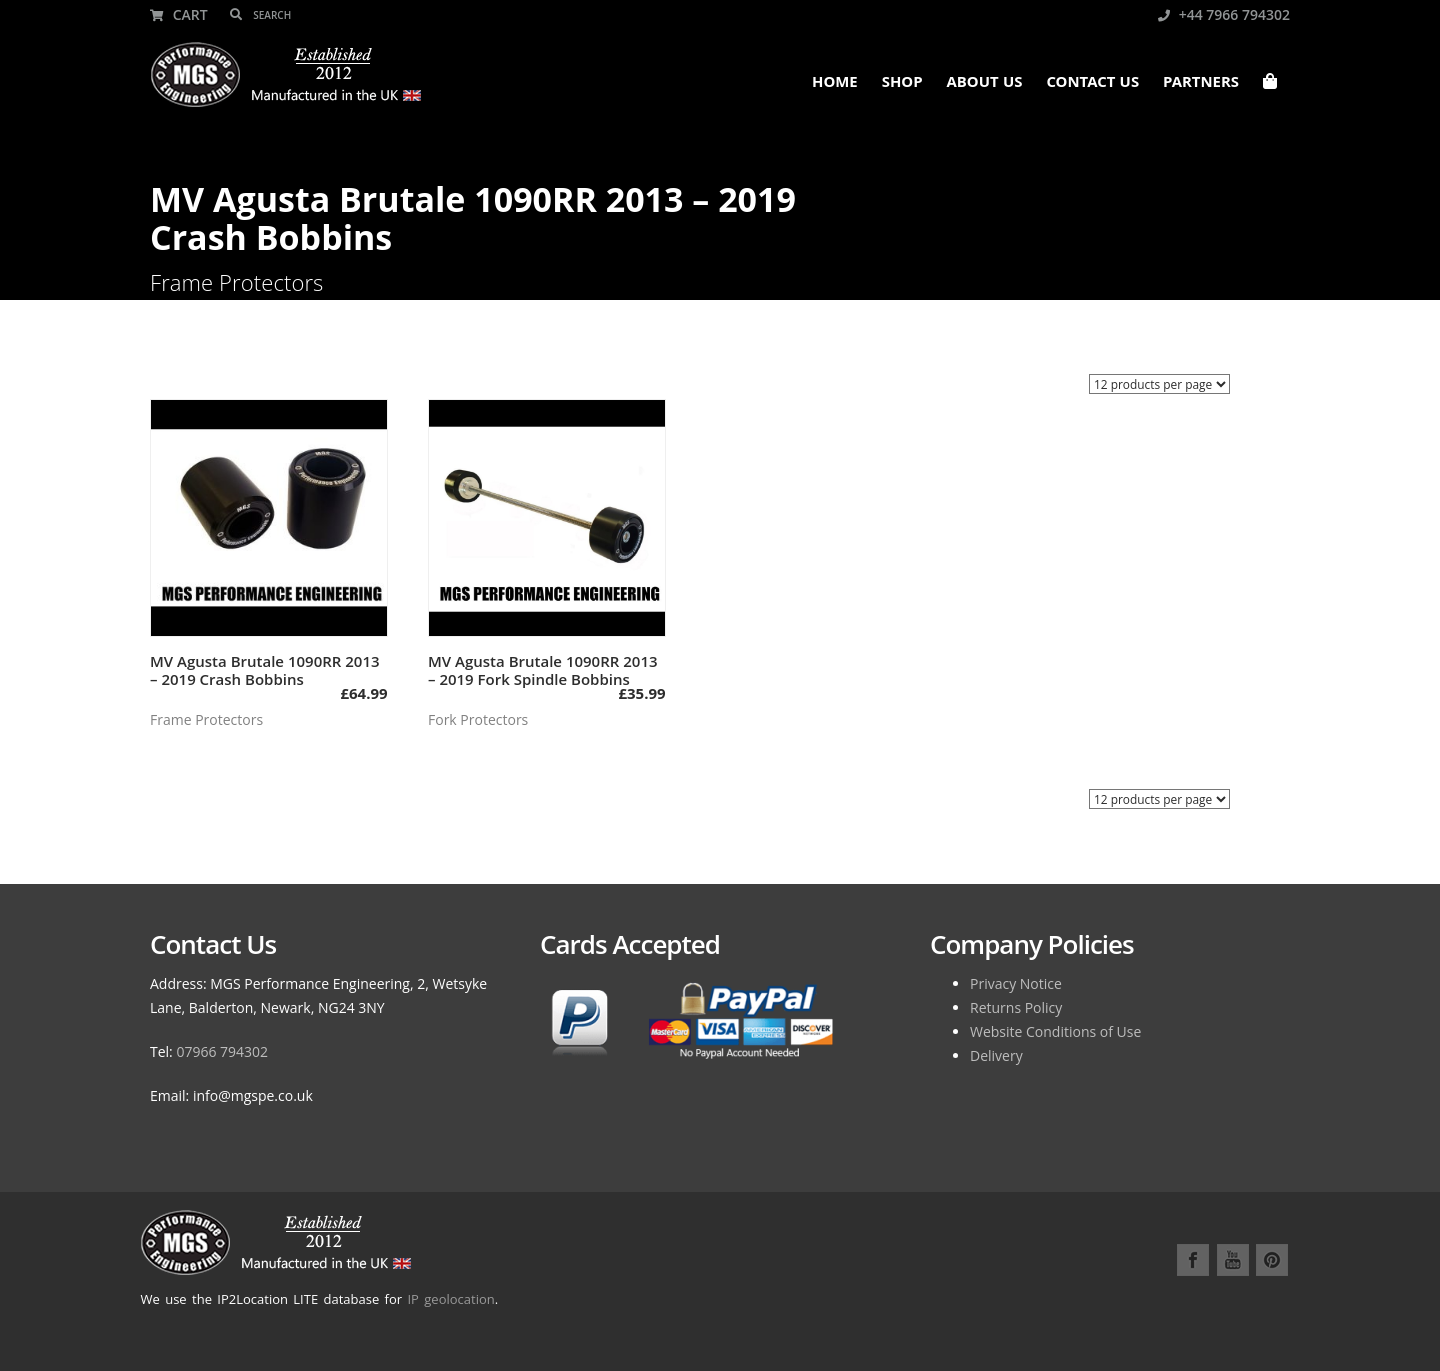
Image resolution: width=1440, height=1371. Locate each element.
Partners (1201, 84)
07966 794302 (222, 1051)
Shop (902, 84)
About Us (985, 84)
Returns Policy (1016, 1007)
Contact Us (1092, 84)
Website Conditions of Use (1055, 1031)
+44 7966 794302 (1224, 14)
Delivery (996, 1055)
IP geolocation (450, 1299)
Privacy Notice (1016, 983)
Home (835, 84)
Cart (179, 14)
